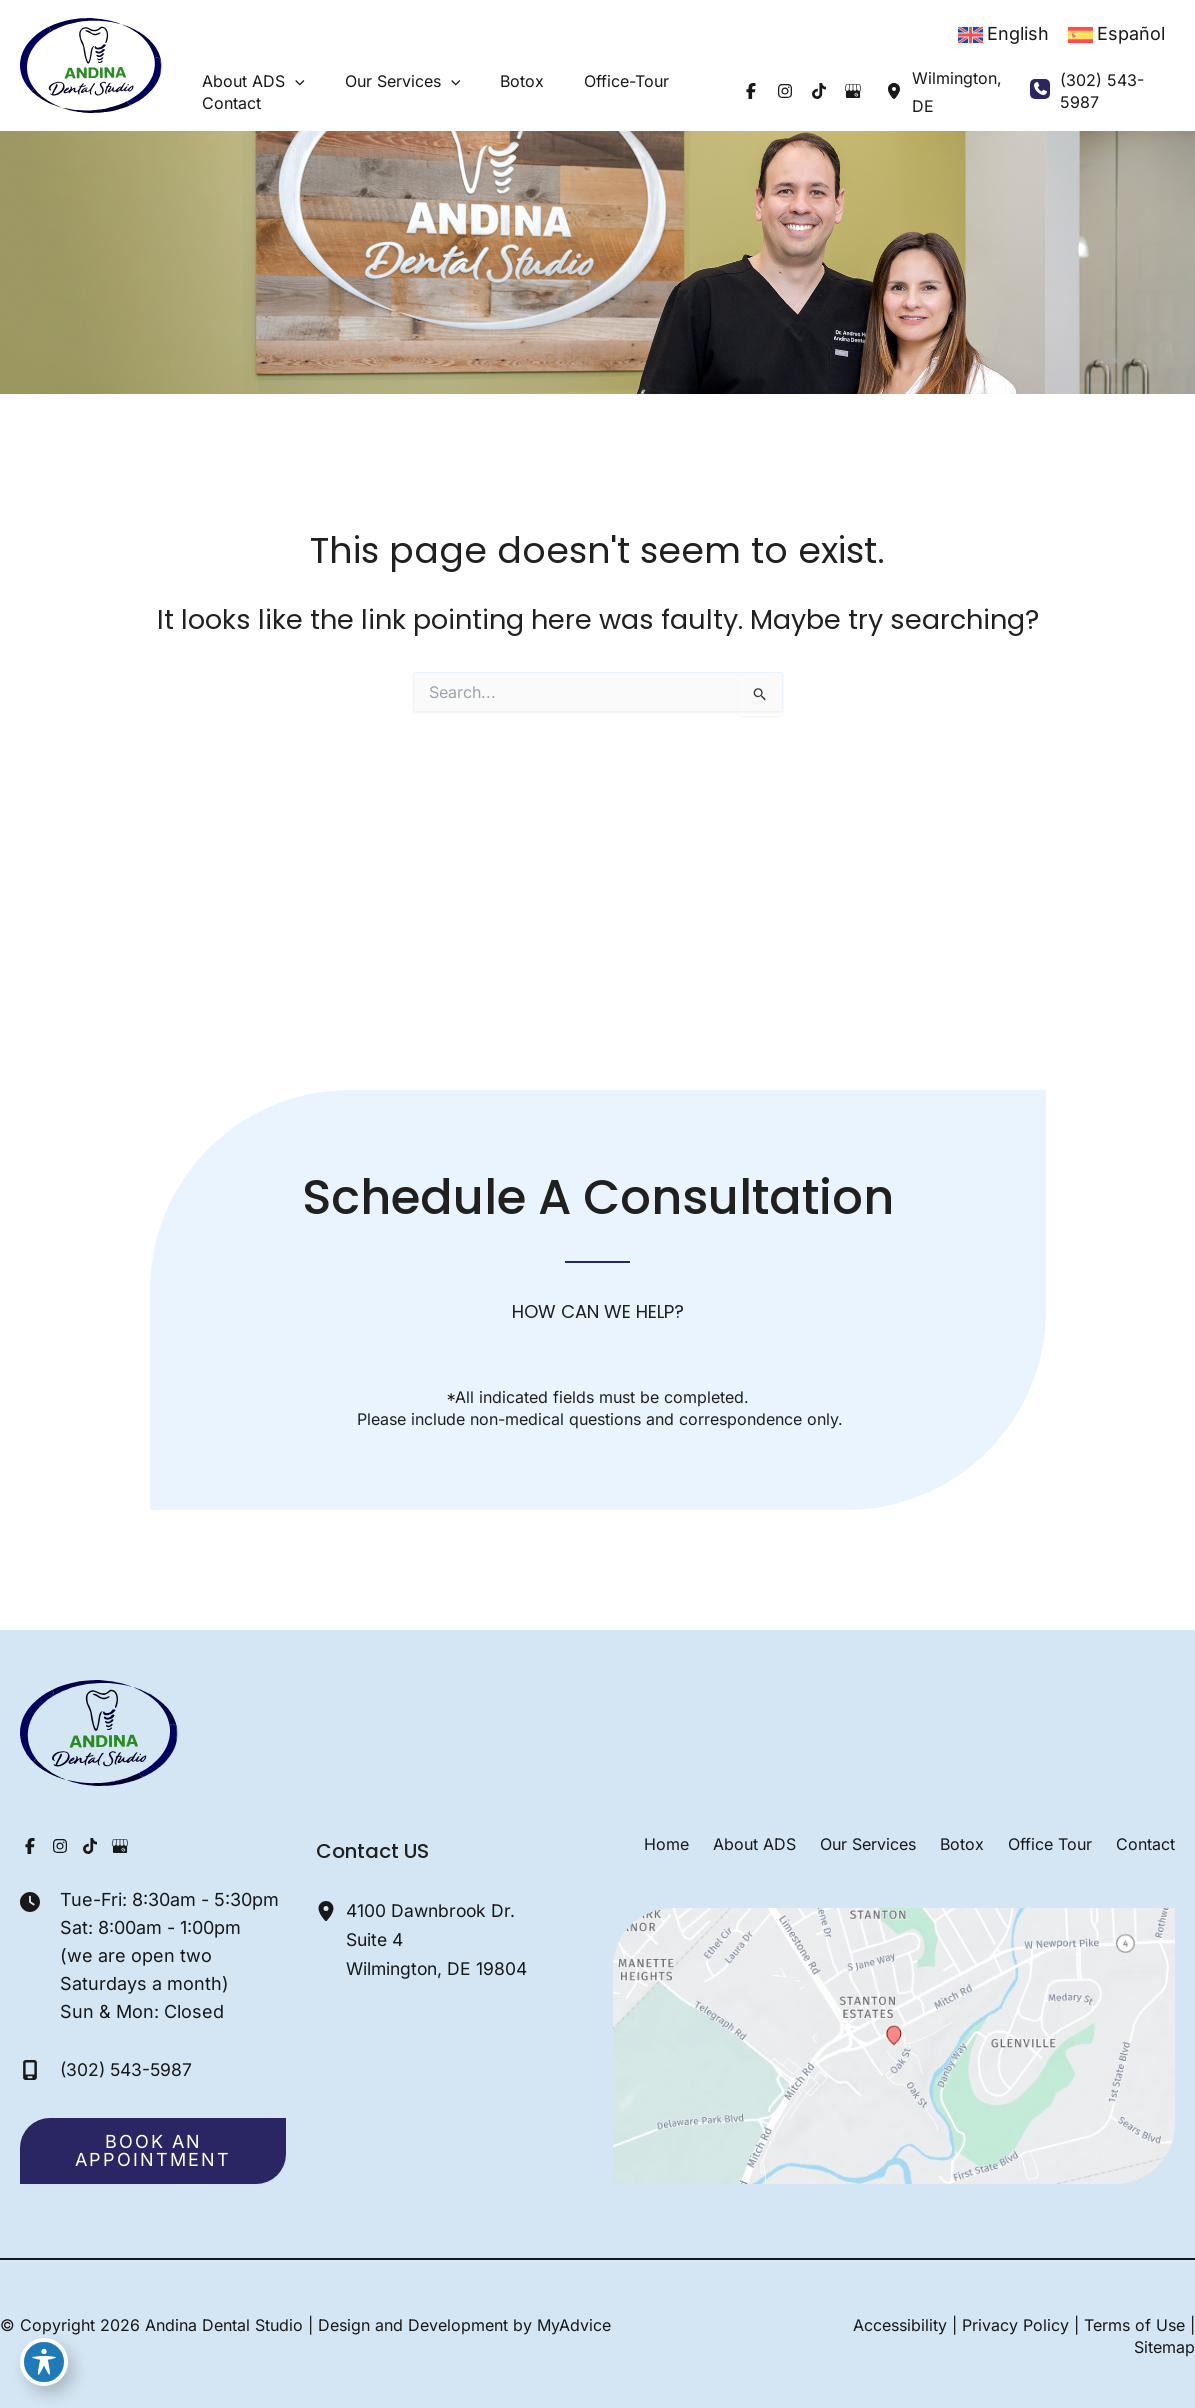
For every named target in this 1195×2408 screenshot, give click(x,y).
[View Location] (860, 91)
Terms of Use (1134, 2325)
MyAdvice (574, 2325)
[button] (285, 81)
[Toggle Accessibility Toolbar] (44, 2364)
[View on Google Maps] (894, 2044)
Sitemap (1164, 2347)
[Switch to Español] (1116, 35)
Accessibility (900, 2325)
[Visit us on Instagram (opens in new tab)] (751, 91)
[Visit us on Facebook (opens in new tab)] (717, 91)
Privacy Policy (1015, 2325)
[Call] (1089, 91)
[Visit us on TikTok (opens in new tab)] (785, 91)
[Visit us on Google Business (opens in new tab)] (819, 91)
